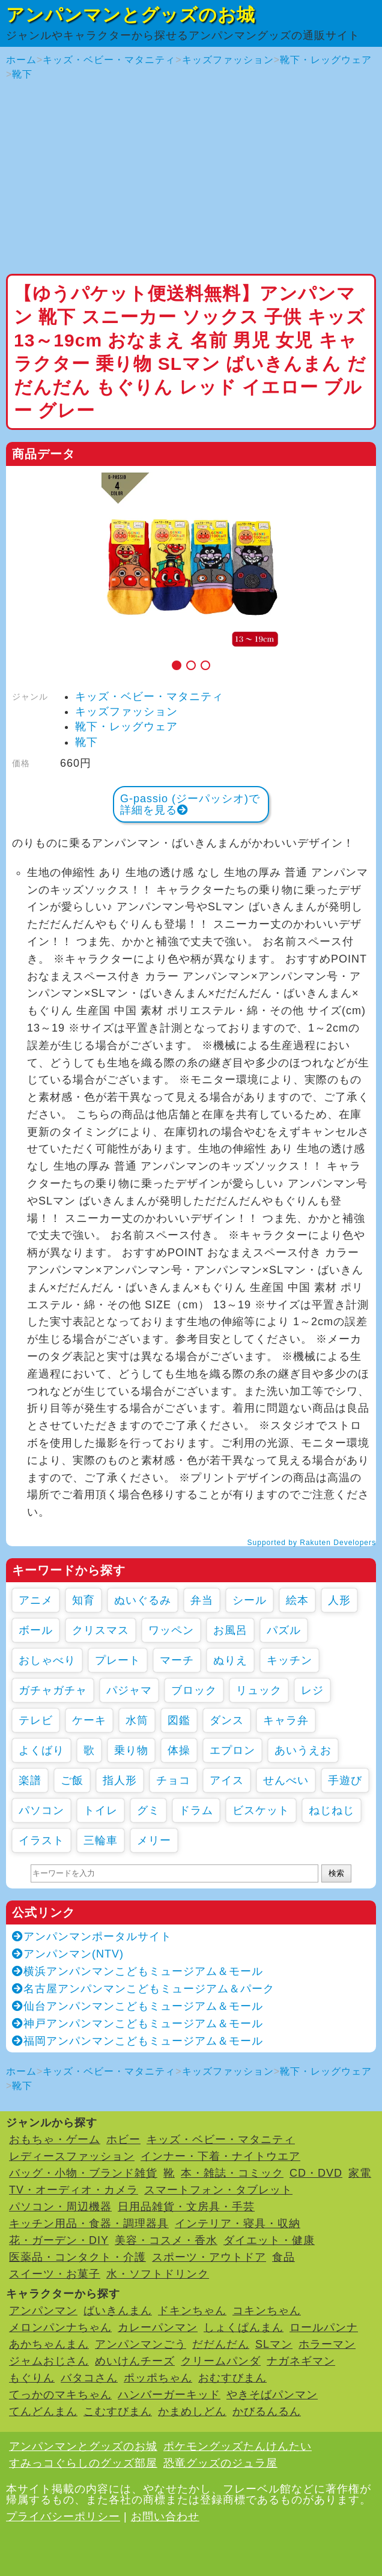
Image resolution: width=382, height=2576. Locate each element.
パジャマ (129, 1690)
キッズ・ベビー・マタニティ (109, 60)
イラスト (41, 1840)
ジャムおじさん (49, 2361)
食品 (283, 2257)
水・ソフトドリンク (157, 2274)
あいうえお (303, 1750)
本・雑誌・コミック (232, 2173)
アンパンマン (43, 2311)
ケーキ (89, 1720)
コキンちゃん (266, 2311)
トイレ (100, 1810)
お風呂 (230, 1630)
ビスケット (261, 1810)
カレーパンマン (158, 2327)
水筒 (137, 1720)
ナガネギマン (301, 2361)
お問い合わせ (165, 2517)
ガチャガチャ (53, 1690)
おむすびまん (232, 2378)
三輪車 (100, 1840)
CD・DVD (316, 2173)
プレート (118, 1660)
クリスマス (100, 1630)
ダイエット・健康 (269, 2240)
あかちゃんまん (49, 2344)
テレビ (36, 1720)
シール (249, 1600)
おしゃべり (47, 1660)
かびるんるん (266, 2411)
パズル (284, 1630)
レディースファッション (72, 2156)
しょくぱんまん (243, 2327)
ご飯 (72, 1780)
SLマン (274, 2344)
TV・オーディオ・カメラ (73, 2190)
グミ (148, 1810)
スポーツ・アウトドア (209, 2257)
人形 (339, 1600)
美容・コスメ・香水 (166, 2240)
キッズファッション (228, 60)
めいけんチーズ (135, 2361)
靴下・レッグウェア (326, 60)
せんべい (286, 1780)
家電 (359, 2173)
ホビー (123, 2139)
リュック (259, 1690)
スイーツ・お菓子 (54, 2274)
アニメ (36, 1600)
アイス (227, 1780)
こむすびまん (117, 2411)
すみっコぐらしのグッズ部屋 (83, 2463)
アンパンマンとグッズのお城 (130, 15)
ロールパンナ (324, 2327)
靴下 (22, 74)
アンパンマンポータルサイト (92, 1936)
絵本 (297, 1600)
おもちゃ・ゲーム (54, 2139)
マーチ (177, 1660)
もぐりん (32, 2378)
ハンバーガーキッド (169, 2395)
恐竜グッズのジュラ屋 (220, 2463)
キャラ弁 (286, 1720)
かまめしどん (192, 2411)
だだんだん (220, 2344)
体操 (179, 1750)
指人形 (120, 1780)
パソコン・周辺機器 (60, 2207)
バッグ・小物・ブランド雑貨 (83, 2173)
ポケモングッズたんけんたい (237, 2446)
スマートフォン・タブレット (218, 2190)
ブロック (194, 1690)
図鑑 (179, 1720)
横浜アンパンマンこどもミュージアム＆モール (137, 1971)
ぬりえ (230, 1660)
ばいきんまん (117, 2311)
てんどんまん (43, 2411)
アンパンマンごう (140, 2344)
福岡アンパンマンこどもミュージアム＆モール (137, 2041)
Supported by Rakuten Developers (311, 1542)
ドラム (196, 1810)
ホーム (21, 60)
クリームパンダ (221, 2361)
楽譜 (30, 1780)
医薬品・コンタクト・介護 (77, 2257)
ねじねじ (331, 1810)
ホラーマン (327, 2344)
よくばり (41, 1750)
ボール (36, 1630)
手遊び (345, 1780)
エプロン (232, 1750)
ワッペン (171, 1630)
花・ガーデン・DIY (59, 2240)
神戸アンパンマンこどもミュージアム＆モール (137, 2024)
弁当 (201, 1600)
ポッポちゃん (158, 2378)
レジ (312, 1690)
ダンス (227, 1720)
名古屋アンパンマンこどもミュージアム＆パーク (143, 1989)
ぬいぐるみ (142, 1600)
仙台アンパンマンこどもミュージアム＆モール (137, 2006)
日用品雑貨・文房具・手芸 (186, 2207)
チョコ (173, 1780)
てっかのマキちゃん (60, 2395)
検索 (336, 1873)
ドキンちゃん (192, 2311)
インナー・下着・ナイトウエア (220, 2156)
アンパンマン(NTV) (68, 1954)
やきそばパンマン (272, 2395)
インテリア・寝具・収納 (237, 2224)
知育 (83, 1600)
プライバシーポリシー (63, 2517)
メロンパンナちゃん (60, 2327)
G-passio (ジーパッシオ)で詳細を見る (190, 804)
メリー (154, 1840)
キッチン (289, 1660)
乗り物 (131, 1750)
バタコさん (89, 2378)
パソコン (41, 1810)
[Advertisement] (191, 178)
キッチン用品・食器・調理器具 (89, 2224)
